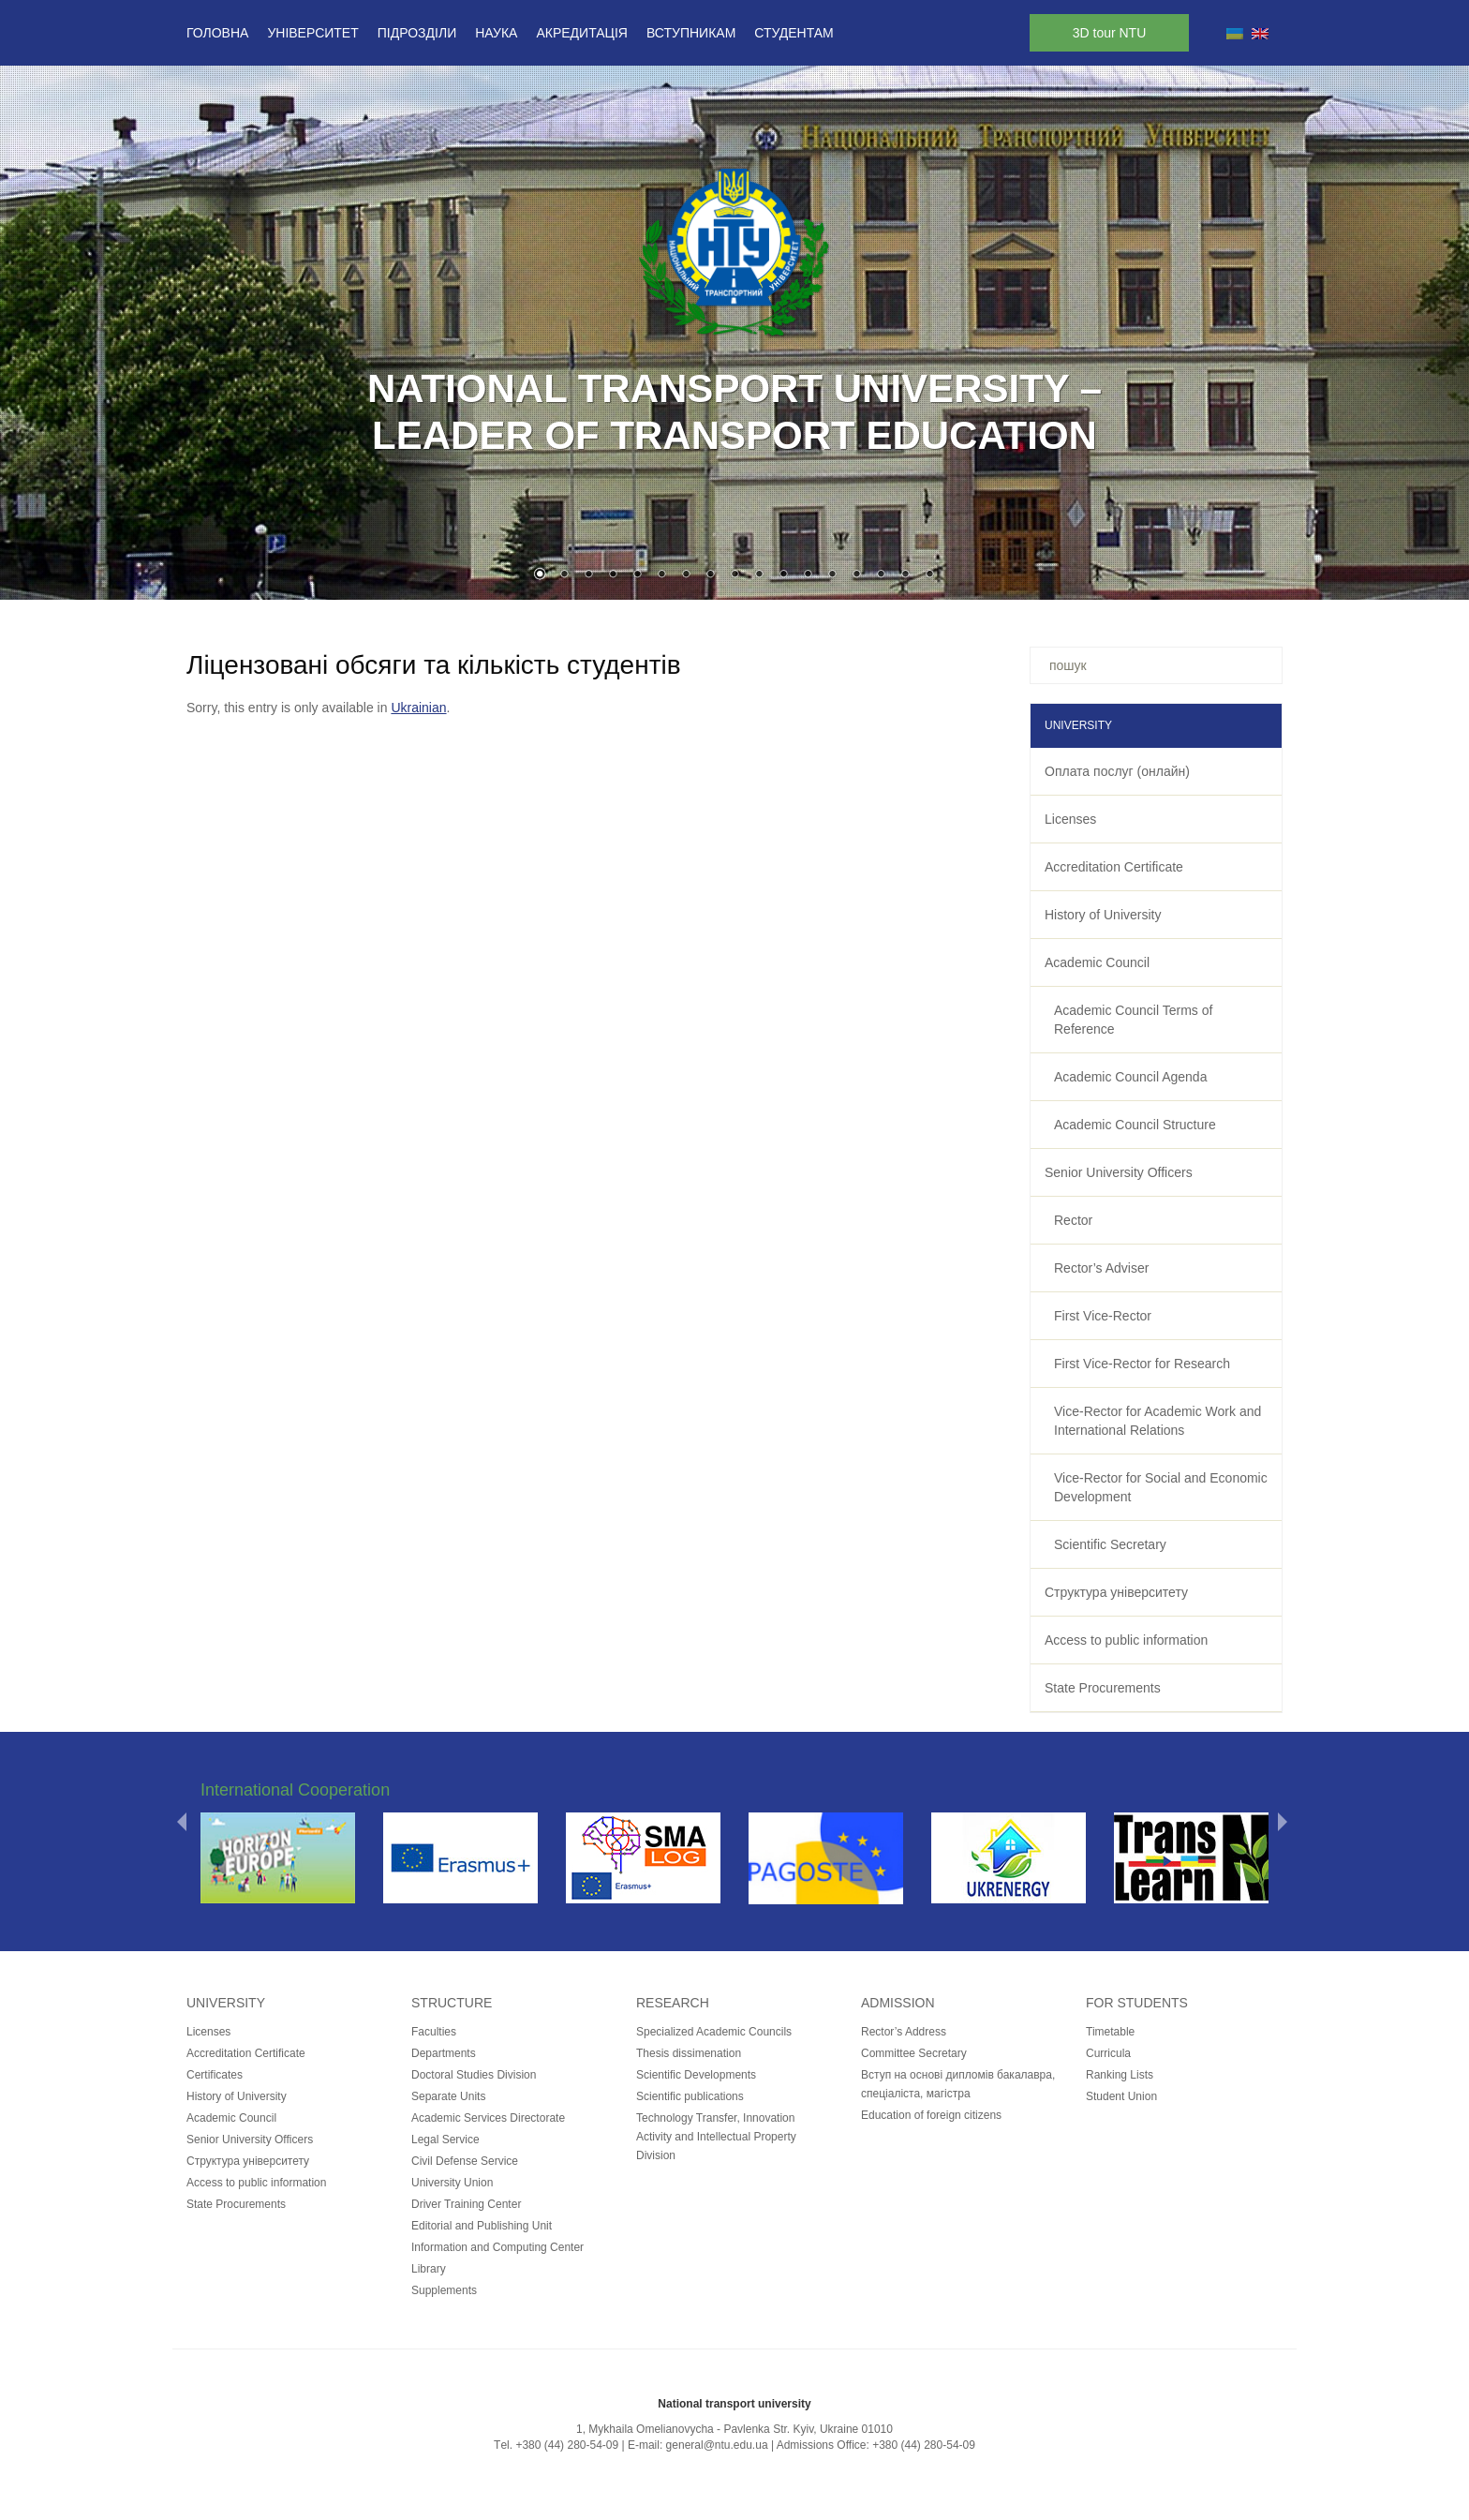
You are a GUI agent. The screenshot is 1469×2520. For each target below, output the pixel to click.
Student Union (1121, 2096)
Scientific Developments (696, 2074)
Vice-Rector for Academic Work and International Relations (1157, 1421)
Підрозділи (417, 32)
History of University (1103, 914)
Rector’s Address (903, 2031)
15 (880, 575)
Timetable (1110, 2031)
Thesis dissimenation (688, 2053)
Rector (1073, 1220)
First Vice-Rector (1102, 1315)
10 (759, 575)
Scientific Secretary (1110, 1544)
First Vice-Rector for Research (1142, 1363)
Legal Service (445, 2139)
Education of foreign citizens (931, 2115)
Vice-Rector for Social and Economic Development (1161, 1487)
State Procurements (1103, 1687)
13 (832, 575)
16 (905, 575)
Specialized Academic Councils (714, 2031)
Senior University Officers (1119, 1172)
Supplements (444, 2290)
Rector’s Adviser (1101, 1267)
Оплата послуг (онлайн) (1117, 771)
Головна (217, 32)
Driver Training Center (466, 2204)
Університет (312, 32)
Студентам (793, 32)
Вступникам (690, 32)
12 (807, 575)
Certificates (214, 2074)
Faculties (433, 2031)
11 (783, 575)
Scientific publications (690, 2096)
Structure (451, 2002)
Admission (898, 2002)
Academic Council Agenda (1130, 1076)
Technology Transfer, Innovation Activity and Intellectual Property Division (716, 2136)
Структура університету (1116, 1592)
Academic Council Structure (1135, 1124)
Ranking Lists (1119, 2074)
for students (1137, 2002)
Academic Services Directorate (488, 2118)
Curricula (1108, 2053)
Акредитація (582, 32)
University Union (452, 2182)
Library (428, 2268)
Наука (496, 32)
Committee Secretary (914, 2053)
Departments (443, 2053)
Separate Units (448, 2096)
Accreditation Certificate (1114, 866)
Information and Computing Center (497, 2247)
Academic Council (1097, 962)
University (225, 2002)
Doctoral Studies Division (473, 2074)
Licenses (1070, 819)
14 (856, 575)
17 (929, 575)
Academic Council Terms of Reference (1133, 1019)
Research (672, 2002)
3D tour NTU (1110, 32)
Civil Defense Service (464, 2161)
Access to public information (1126, 1640)
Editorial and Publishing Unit (481, 2225)
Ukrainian (418, 707)
